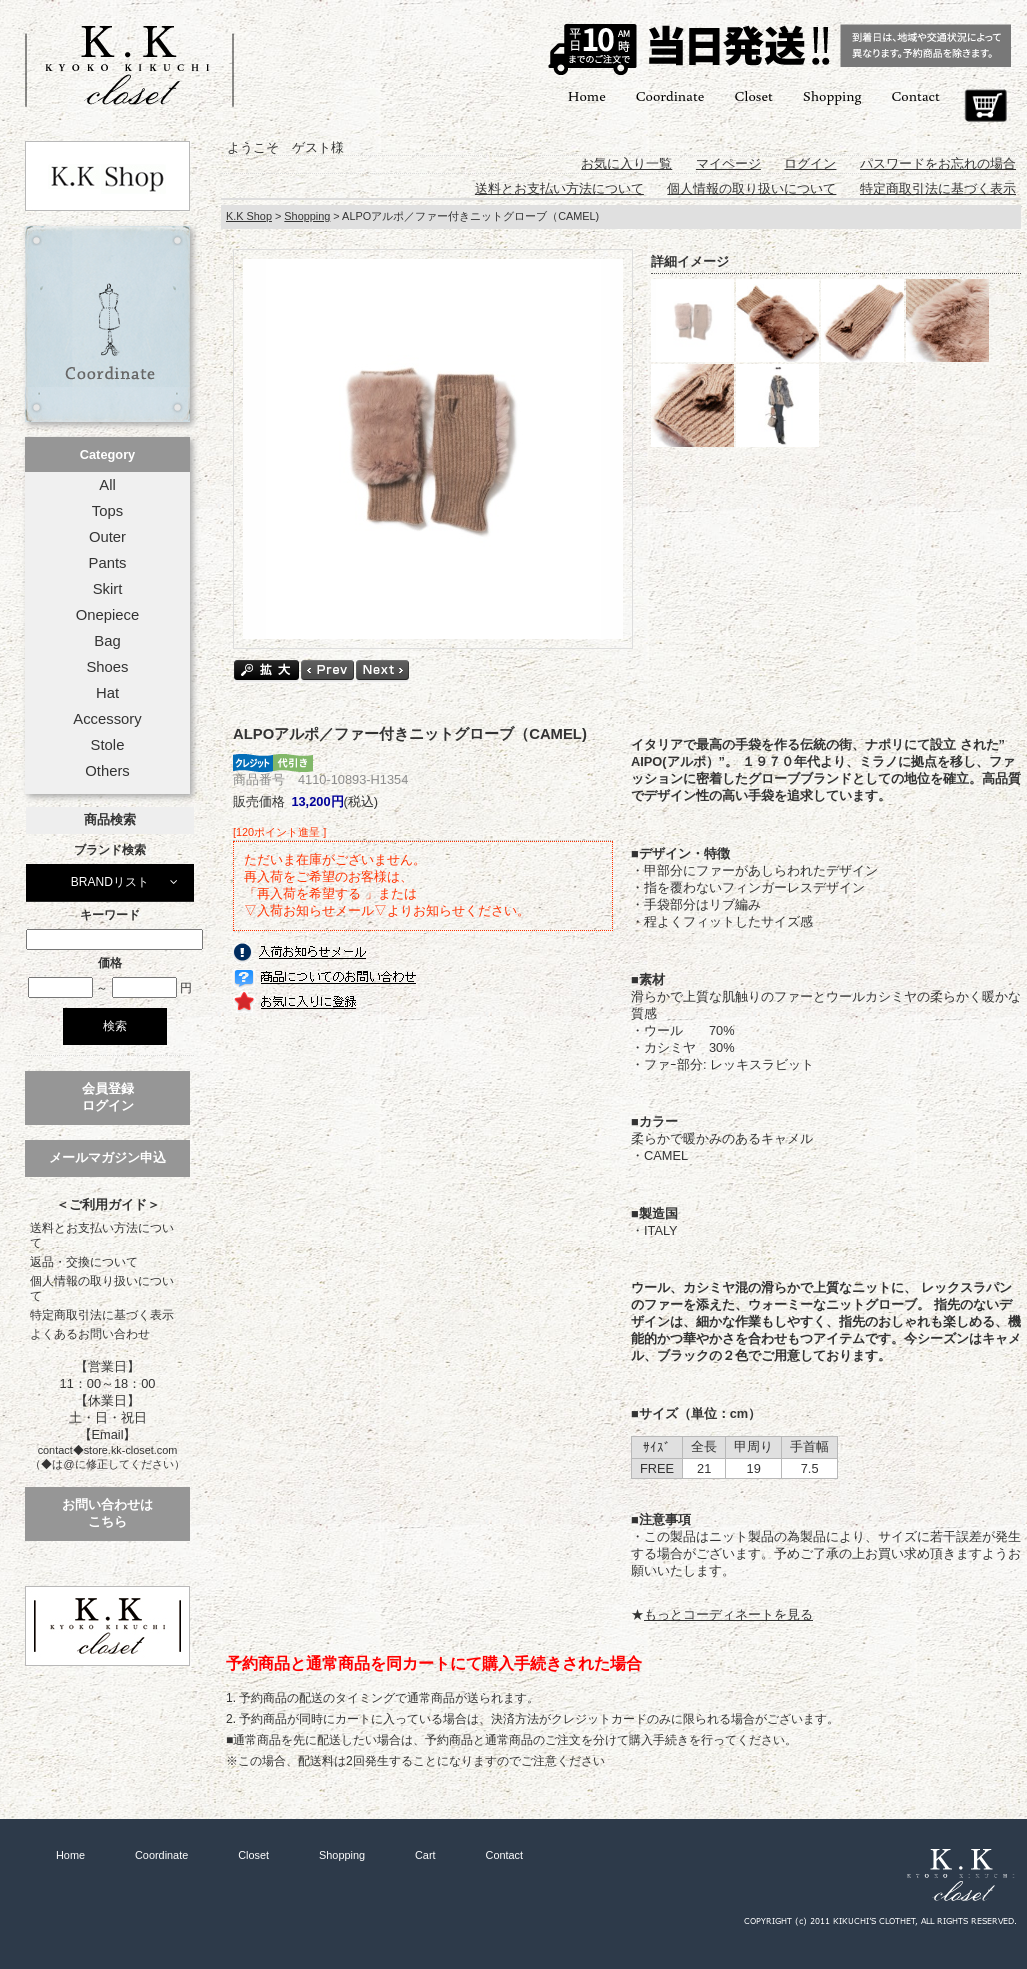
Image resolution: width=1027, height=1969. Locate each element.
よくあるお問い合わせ (90, 1334)
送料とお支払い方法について (102, 1235)
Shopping (832, 95)
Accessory (107, 719)
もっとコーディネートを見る (728, 1614)
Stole (108, 745)
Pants (108, 563)
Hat (107, 693)
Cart (985, 106)
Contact (916, 95)
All (107, 485)
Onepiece (107, 615)
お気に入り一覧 (626, 163)
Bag (107, 641)
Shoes (107, 667)
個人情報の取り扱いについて (102, 1288)
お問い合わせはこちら (107, 1513)
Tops (107, 511)
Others (107, 771)
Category (107, 454)
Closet (753, 95)
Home (587, 95)
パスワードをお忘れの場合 (938, 163)
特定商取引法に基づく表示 (102, 1315)
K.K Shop (249, 216)
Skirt (108, 589)
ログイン (810, 163)
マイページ (728, 163)
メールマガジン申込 (107, 1157)
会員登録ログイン (108, 1097)
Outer (107, 537)
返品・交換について (84, 1262)
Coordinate (670, 95)
